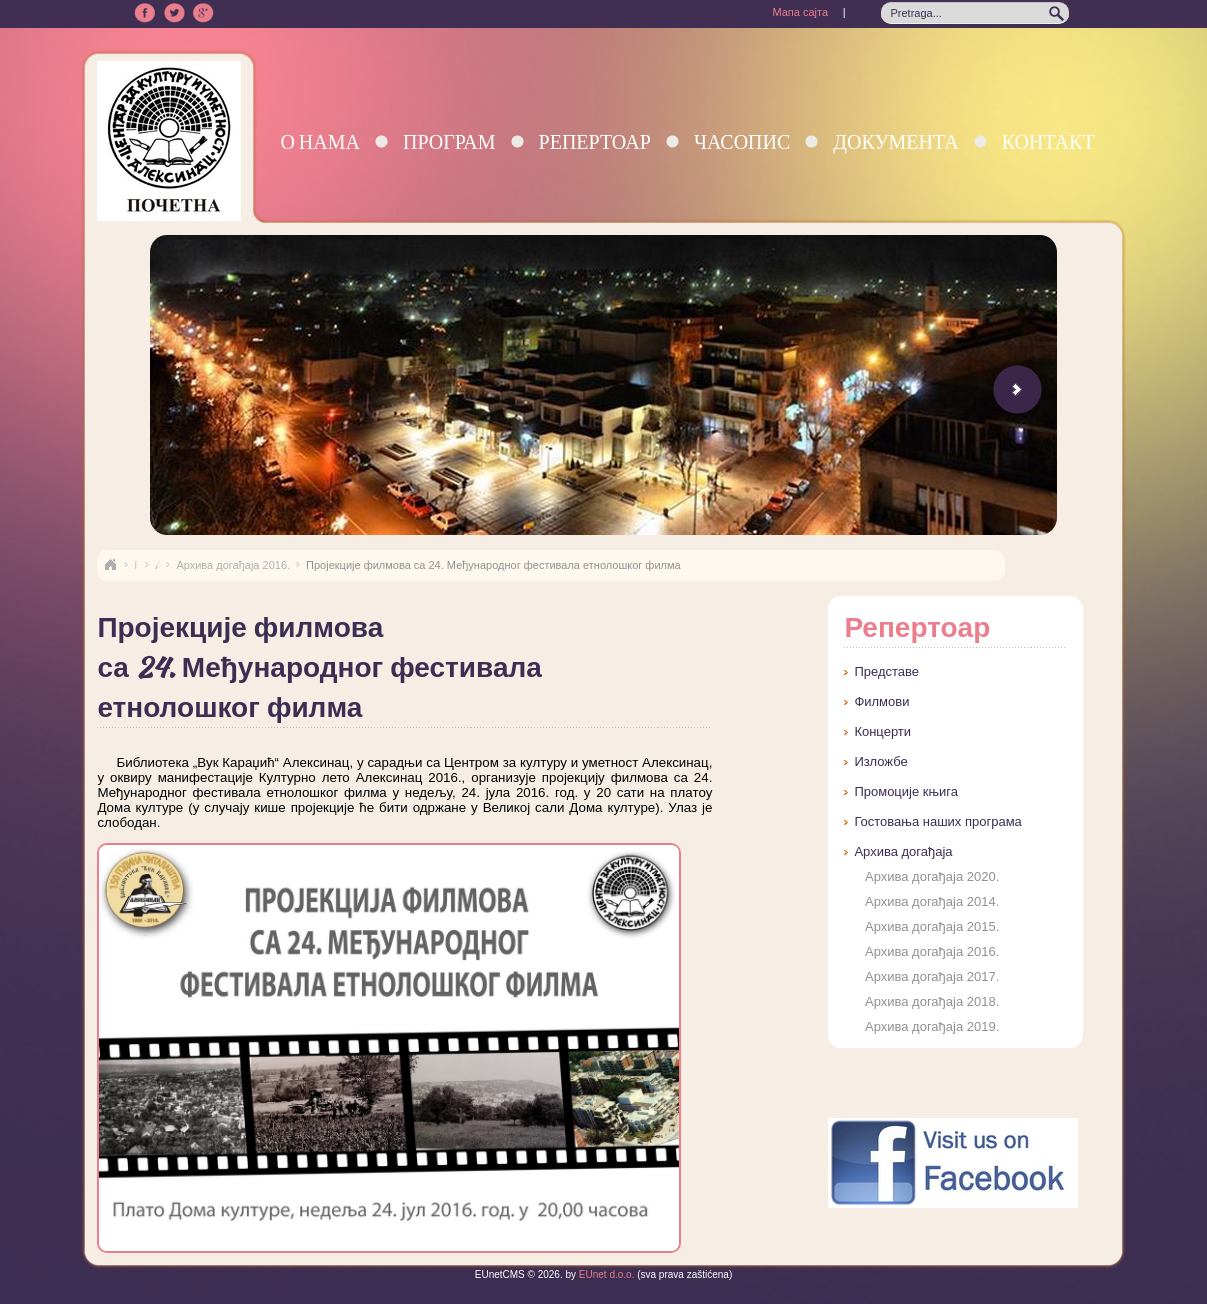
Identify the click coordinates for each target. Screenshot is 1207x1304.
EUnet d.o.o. (605, 1274)
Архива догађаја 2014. (932, 901)
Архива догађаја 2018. (932, 1001)
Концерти (882, 731)
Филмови (881, 701)
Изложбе (880, 761)
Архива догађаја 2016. (233, 565)
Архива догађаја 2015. (932, 926)
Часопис (742, 141)
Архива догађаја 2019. (932, 1026)
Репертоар (595, 141)
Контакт (1048, 141)
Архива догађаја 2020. (932, 876)
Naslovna (110, 565)
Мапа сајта (800, 12)
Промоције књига (906, 791)
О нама (320, 141)
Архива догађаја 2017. (932, 976)
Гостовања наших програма (937, 821)
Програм (449, 141)
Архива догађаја (903, 851)
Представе (886, 671)
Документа (895, 141)
